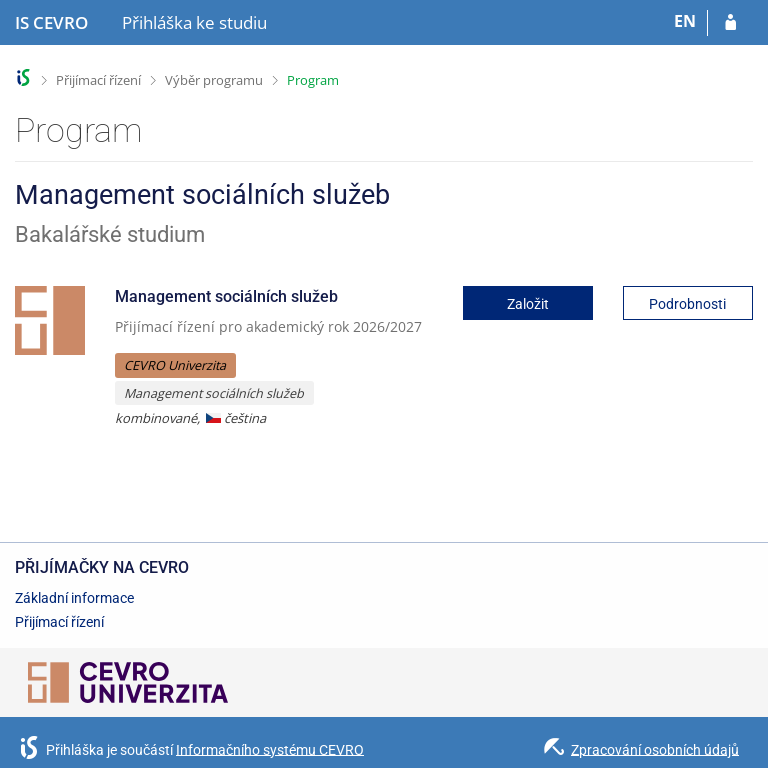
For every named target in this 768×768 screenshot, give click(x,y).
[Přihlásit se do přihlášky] (730, 23)
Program (313, 80)
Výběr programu (214, 80)
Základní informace (74, 598)
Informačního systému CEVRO (270, 749)
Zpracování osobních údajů (655, 749)
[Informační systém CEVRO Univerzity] (51, 23)
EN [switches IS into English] (685, 21)
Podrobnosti (687, 304)
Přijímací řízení (98, 80)
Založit (528, 304)
